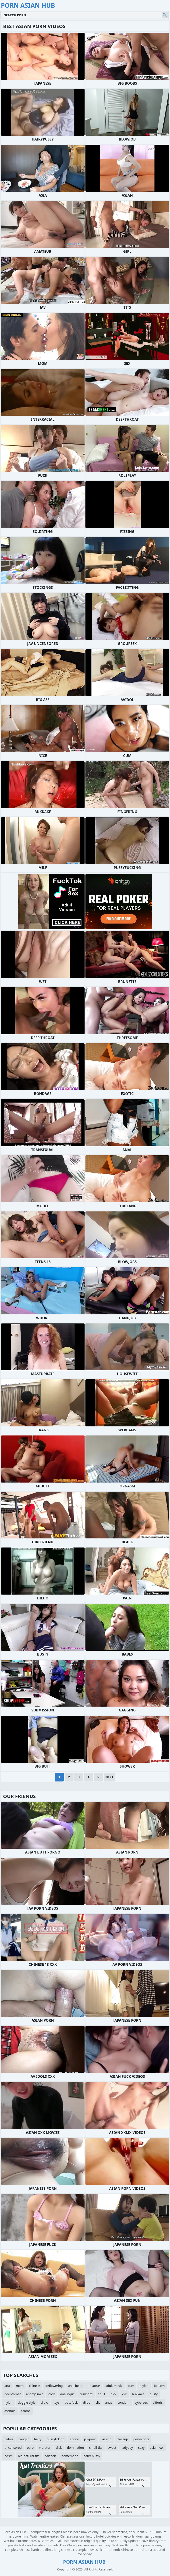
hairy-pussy (91, 2456)
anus (108, 2402)
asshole (9, 2411)
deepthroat (12, 2394)
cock (51, 2394)
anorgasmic (34, 2394)
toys (56, 2402)
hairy (37, 2439)
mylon (144, 2386)
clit (98, 2402)
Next (109, 1777)
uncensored (13, 2447)
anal (7, 2386)
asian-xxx (156, 2447)
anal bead (75, 2386)
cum (131, 2386)
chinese (34, 2386)
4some (26, 2411)
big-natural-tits (28, 2456)
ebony (74, 2439)
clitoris (158, 2402)
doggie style (27, 2402)
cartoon (50, 2456)
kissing (106, 2439)
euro (30, 2447)
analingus (67, 2394)
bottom (159, 2386)
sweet (112, 2447)
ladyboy (127, 2447)
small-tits (95, 2447)
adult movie (113, 2386)
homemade (70, 2456)
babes (8, 2439)
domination (75, 2447)
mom (20, 2386)
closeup (122, 2439)
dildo (86, 2402)
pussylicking (55, 2439)
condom (123, 2402)
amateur (94, 2386)
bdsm (8, 2456)
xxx (124, 2394)
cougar (24, 2439)
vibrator (44, 2447)
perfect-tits (141, 2439)
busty (154, 2394)
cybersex (141, 2402)
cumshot (86, 2394)
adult (101, 2394)
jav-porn (90, 2439)
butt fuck (71, 2402)
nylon (8, 2402)
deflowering (54, 2386)
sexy (141, 2447)
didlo (44, 2402)
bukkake (138, 2394)
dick (113, 2394)
